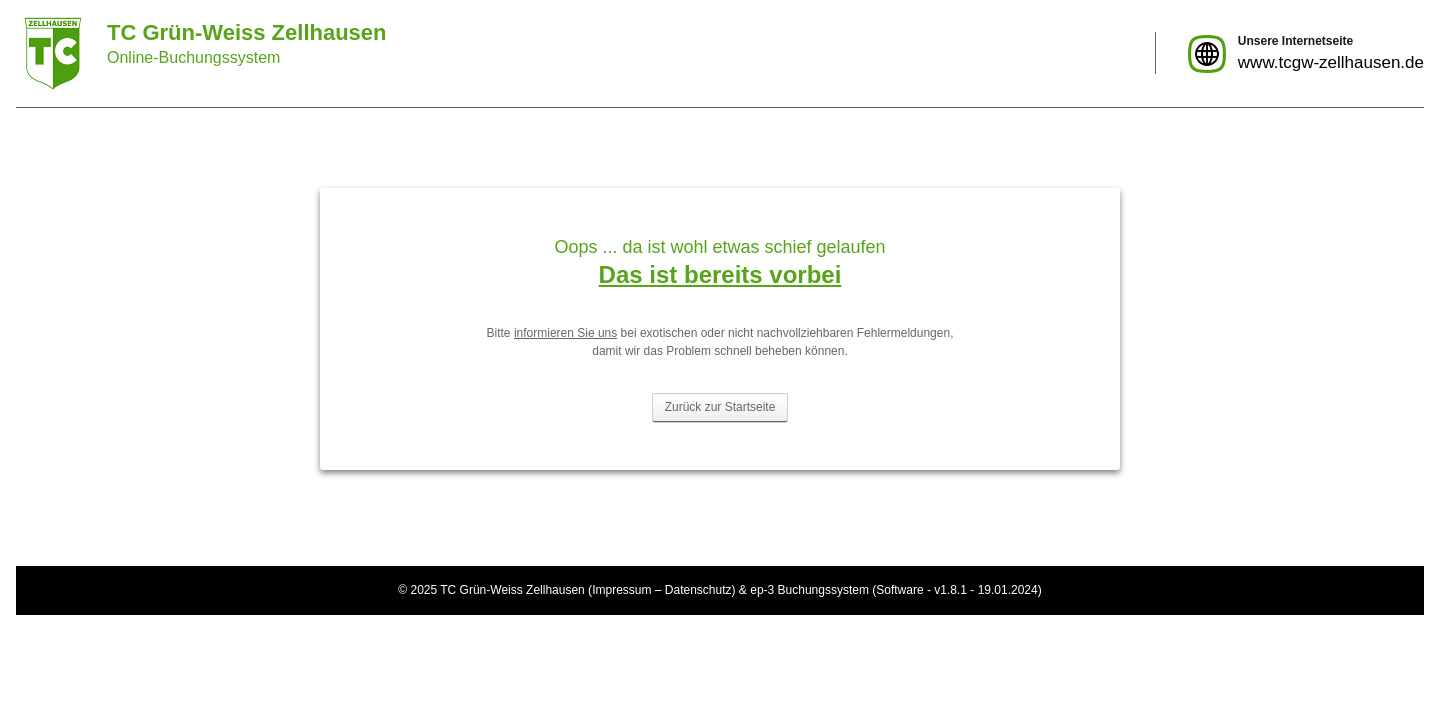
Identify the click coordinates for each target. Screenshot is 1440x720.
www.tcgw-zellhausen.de (1331, 62)
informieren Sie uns (565, 333)
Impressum (621, 590)
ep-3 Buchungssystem (809, 590)
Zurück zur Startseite (720, 407)
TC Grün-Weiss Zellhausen (512, 590)
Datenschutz (698, 590)
